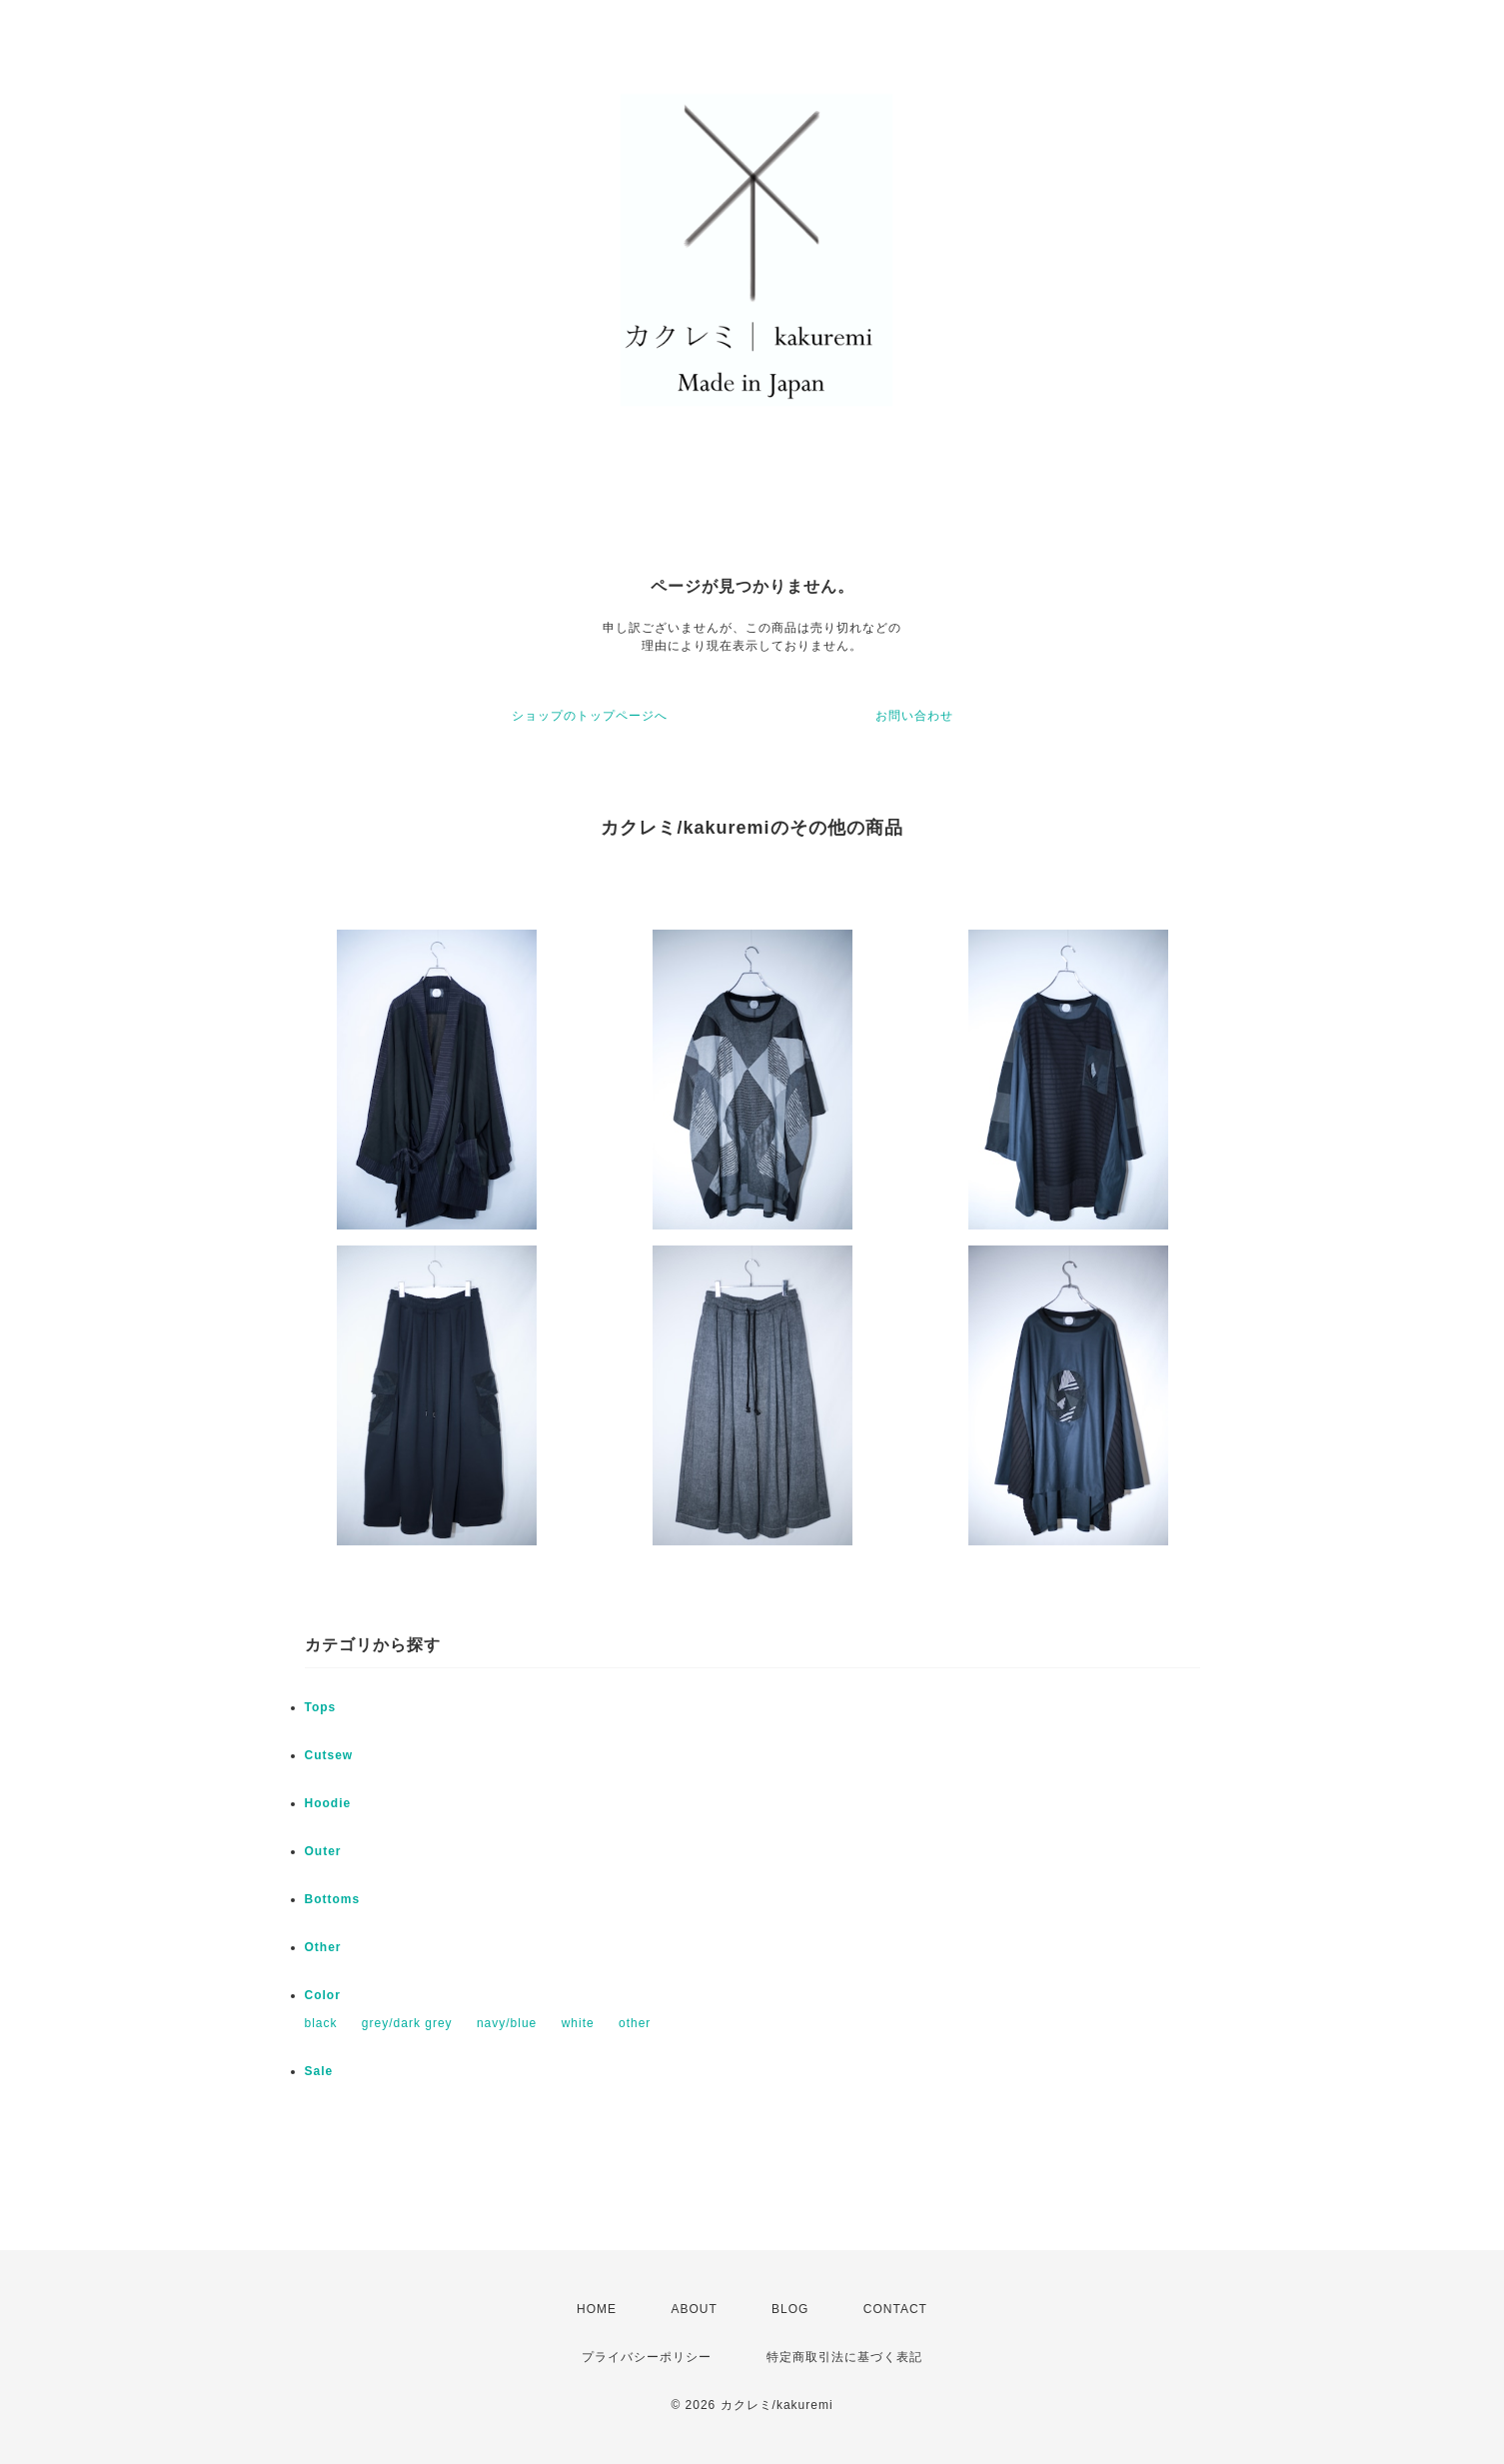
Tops (321, 1707)
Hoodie (328, 1803)
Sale (319, 2071)
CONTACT (895, 2309)
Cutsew (329, 1755)
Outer (323, 1851)
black (321, 2023)
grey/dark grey (407, 2023)
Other (323, 1947)
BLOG (789, 2309)
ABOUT (694, 2309)
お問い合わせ (914, 716)
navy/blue (507, 2023)
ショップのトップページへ (590, 716)
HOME (597, 2309)
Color (323, 1995)
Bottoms (333, 1899)
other (635, 2023)
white (578, 2023)
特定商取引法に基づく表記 (844, 2357)
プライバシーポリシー (647, 2357)
